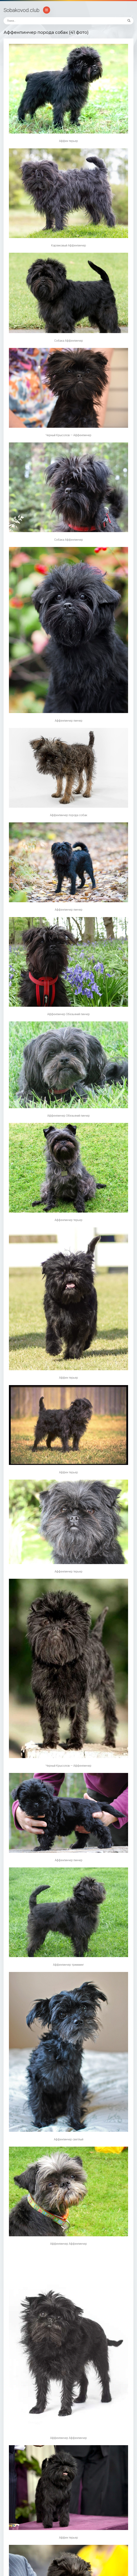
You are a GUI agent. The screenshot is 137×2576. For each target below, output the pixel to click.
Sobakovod (21, 10)
